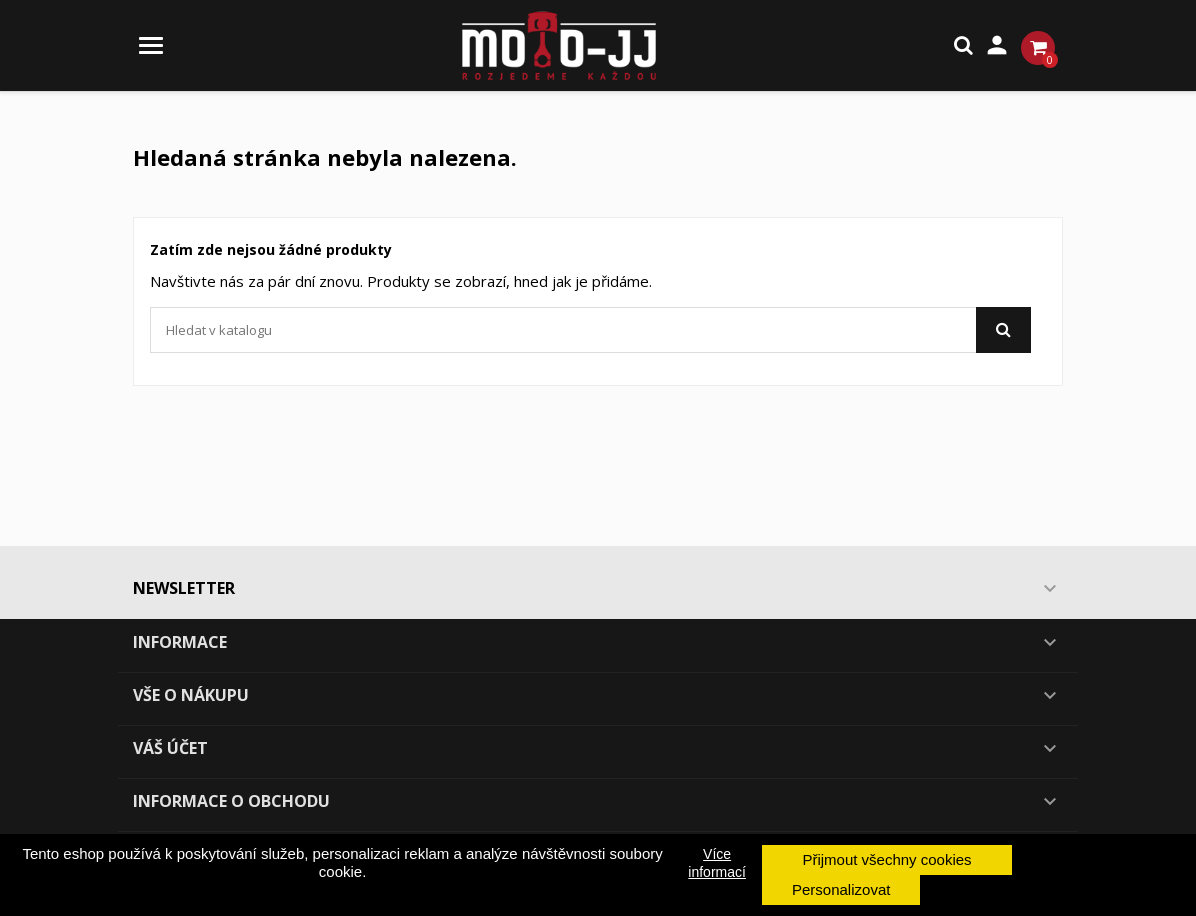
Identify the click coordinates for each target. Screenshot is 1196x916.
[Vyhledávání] (590, 330)
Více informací (717, 863)
